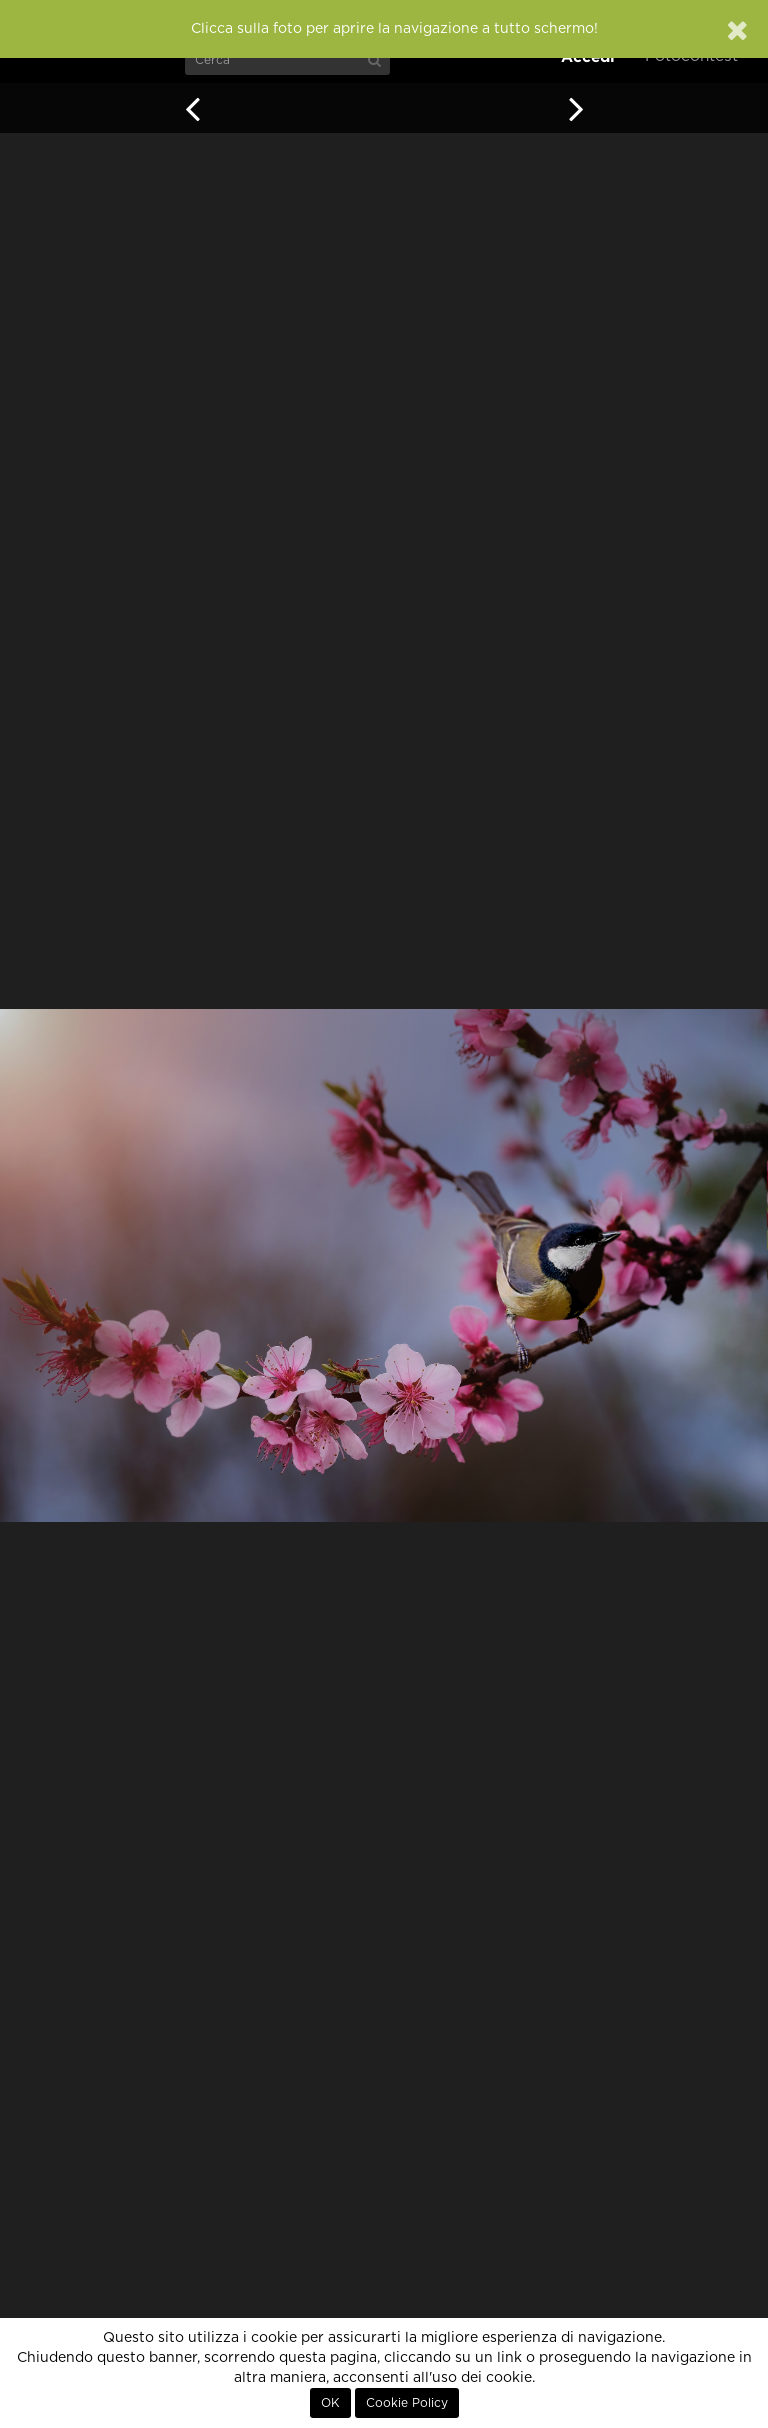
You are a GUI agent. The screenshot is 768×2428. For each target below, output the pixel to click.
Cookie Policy (407, 2403)
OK (330, 2403)
